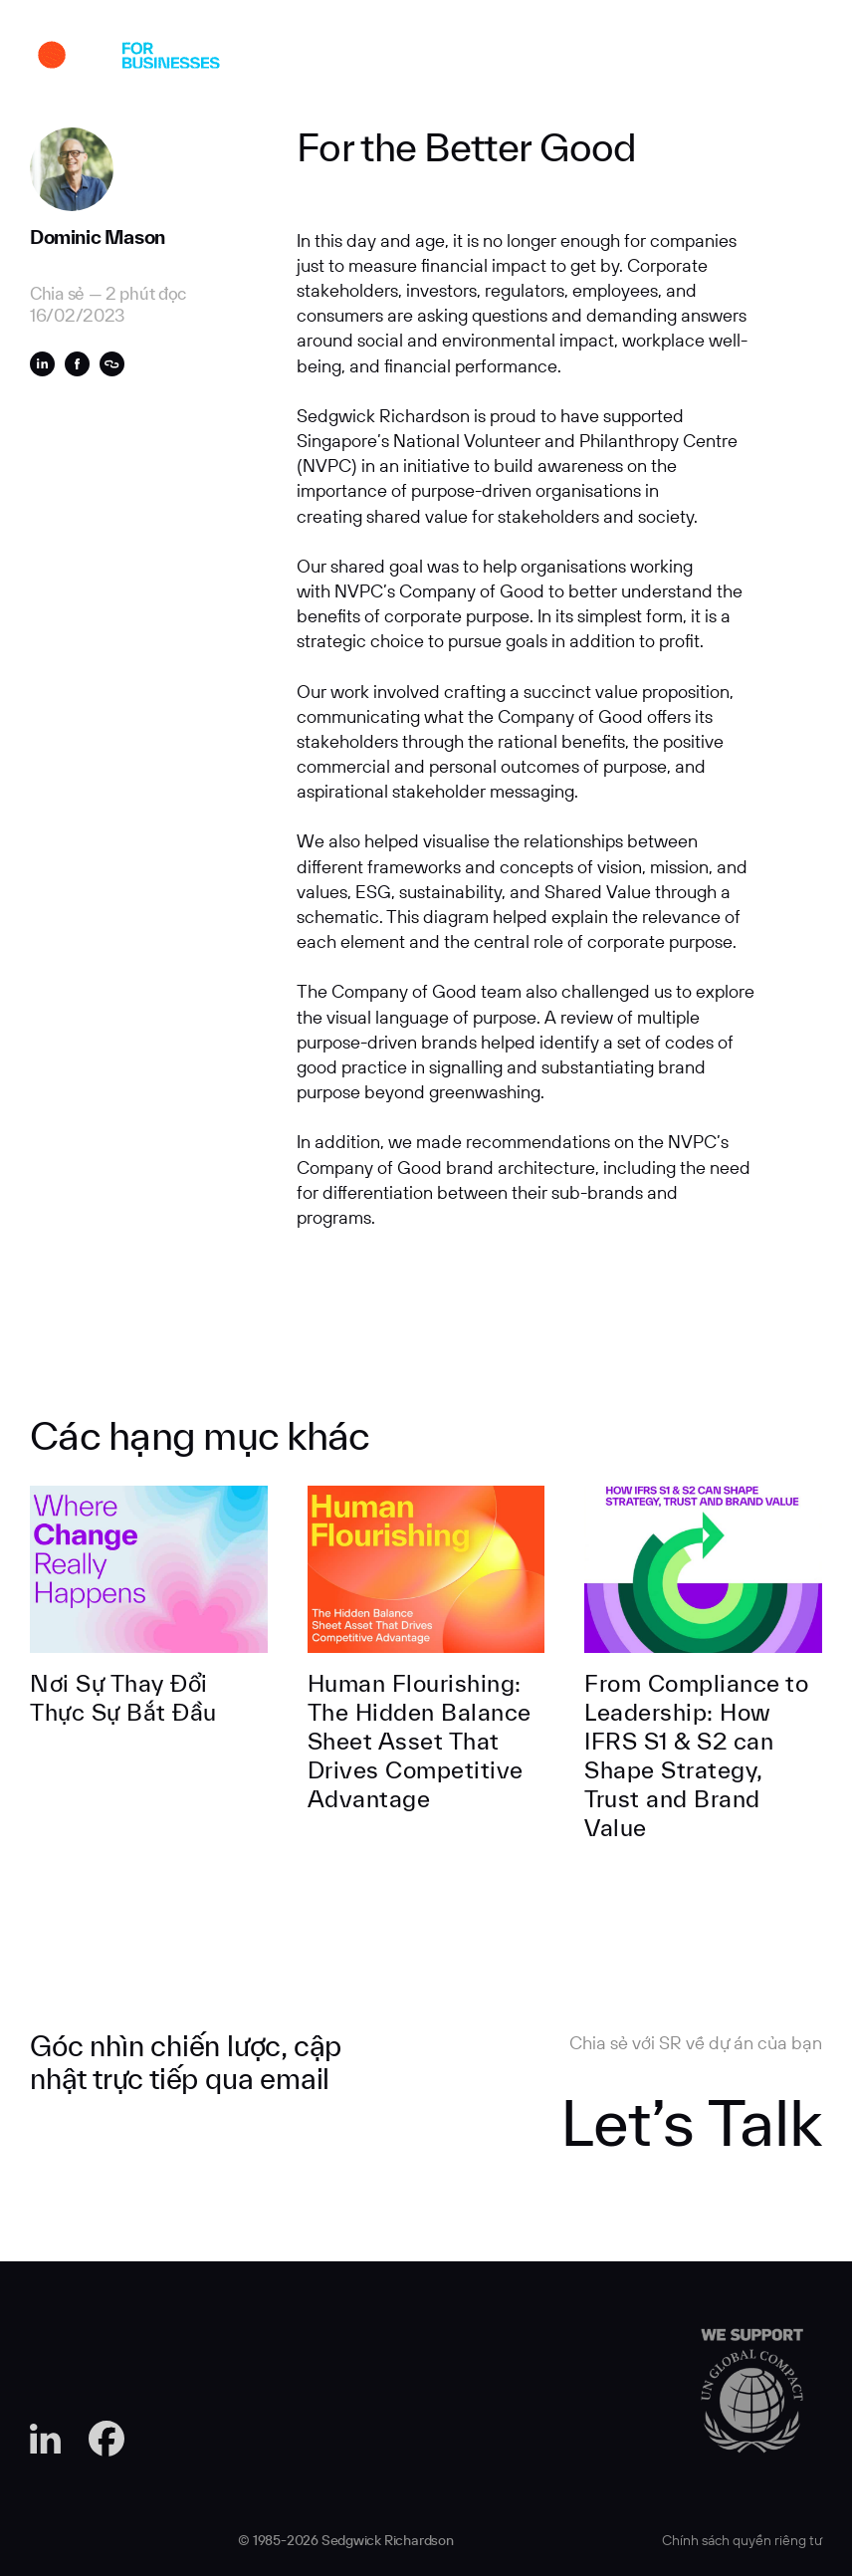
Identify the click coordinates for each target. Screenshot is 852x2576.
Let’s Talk (691, 2122)
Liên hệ (690, 59)
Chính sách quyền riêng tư (742, 2540)
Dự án (239, 59)
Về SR (301, 59)
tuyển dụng (606, 59)
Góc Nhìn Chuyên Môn (491, 59)
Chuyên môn (379, 59)
